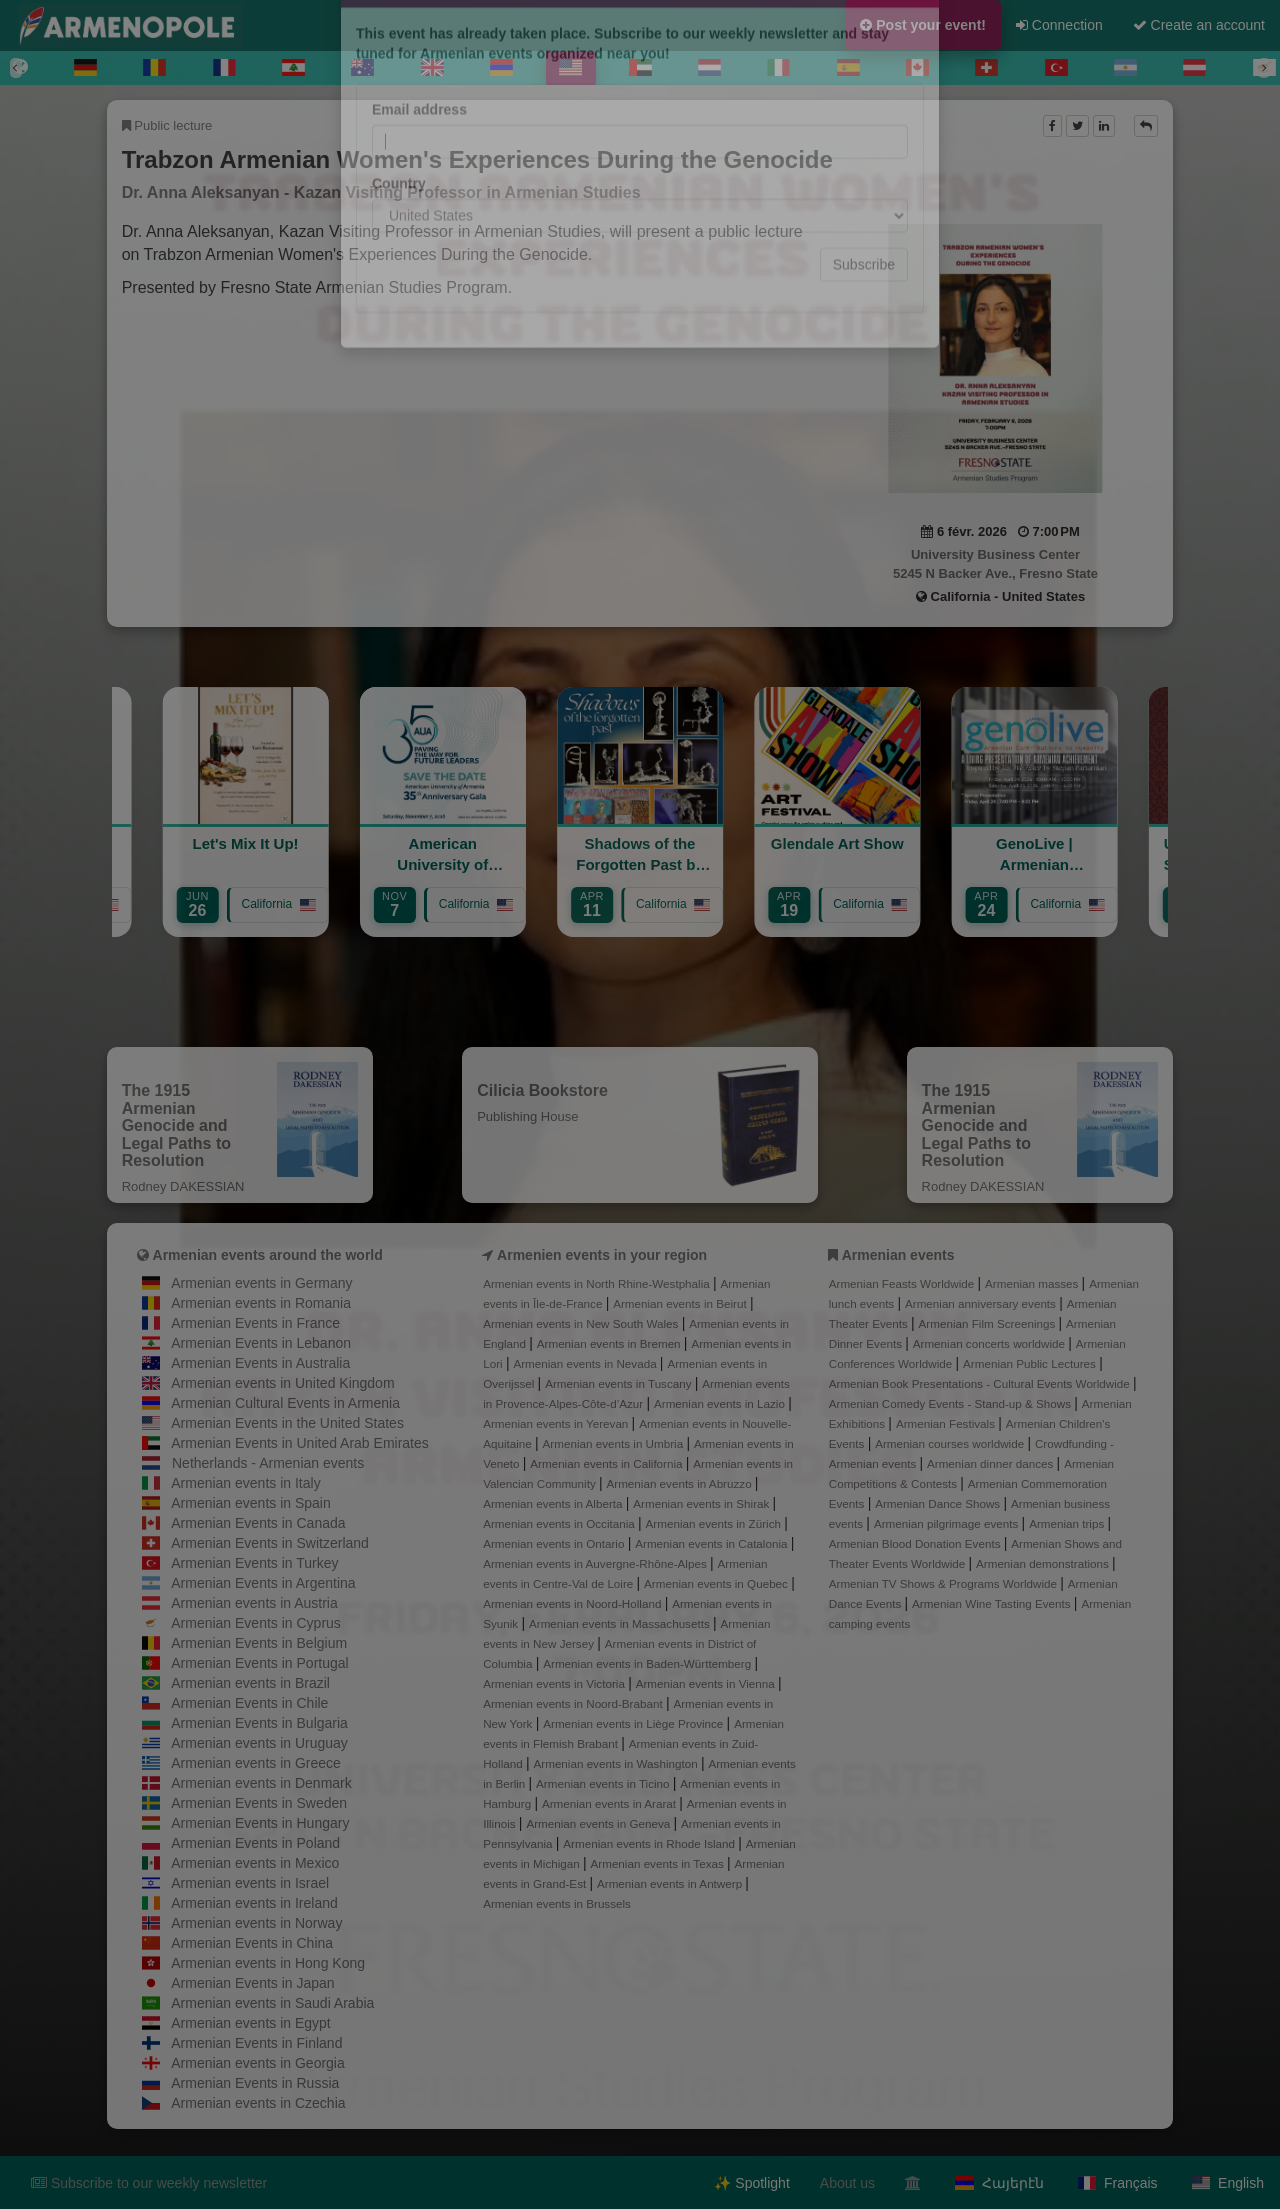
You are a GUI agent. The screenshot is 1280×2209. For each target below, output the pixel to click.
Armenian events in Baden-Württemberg (648, 1663)
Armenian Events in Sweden (259, 1803)
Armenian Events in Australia (260, 1363)
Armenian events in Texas (659, 1863)
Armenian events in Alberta (554, 1503)
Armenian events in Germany (261, 1283)
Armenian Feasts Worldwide (903, 1283)
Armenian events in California (608, 1463)
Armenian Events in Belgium (259, 1643)
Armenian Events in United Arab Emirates (300, 1443)
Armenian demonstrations (1044, 1563)
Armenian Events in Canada (258, 1523)
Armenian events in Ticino (604, 1783)
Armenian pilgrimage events (948, 1523)
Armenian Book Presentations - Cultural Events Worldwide (981, 1383)
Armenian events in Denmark (261, 1783)
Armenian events (898, 1255)
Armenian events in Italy (245, 1483)
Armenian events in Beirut (681, 1303)
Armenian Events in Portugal (259, 1663)
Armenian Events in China (252, 1943)
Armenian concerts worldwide (990, 1343)
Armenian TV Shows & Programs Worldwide (945, 1583)
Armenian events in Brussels (557, 1903)
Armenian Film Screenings (989, 1323)
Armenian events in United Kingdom (282, 1383)
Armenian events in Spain (251, 1503)
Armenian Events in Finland (256, 2043)
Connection (1059, 25)
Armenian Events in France (255, 1323)
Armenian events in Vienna (707, 1683)
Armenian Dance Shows (939, 1503)
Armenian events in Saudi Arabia (272, 2003)
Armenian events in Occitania (560, 1523)
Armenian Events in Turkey (254, 1563)
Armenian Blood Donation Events (916, 1543)
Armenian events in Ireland (254, 1903)
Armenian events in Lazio (721, 1403)
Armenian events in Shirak (702, 1503)
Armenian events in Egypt (251, 2023)
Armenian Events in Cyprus (256, 1623)
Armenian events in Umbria (615, 1443)
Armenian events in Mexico (255, 1863)
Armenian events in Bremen (610, 1343)
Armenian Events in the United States (287, 1423)
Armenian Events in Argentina (263, 1583)
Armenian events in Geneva (599, 1823)
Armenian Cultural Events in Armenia (285, 1403)
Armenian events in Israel (250, 1883)
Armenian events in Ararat (610, 1803)
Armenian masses (1033, 1283)
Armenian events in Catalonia (713, 1543)
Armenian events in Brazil (250, 1683)
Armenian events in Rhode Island (650, 1843)
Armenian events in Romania (261, 1303)
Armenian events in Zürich (715, 1523)
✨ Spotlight (751, 2183)
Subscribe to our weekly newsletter (149, 2183)
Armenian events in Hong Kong (268, 1963)
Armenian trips (1068, 1523)
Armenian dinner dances (992, 1463)
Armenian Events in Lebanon (261, 1343)
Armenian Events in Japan (252, 1983)
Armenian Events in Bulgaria (259, 1723)
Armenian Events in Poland (255, 1843)
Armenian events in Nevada (586, 1363)
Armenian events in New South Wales (582, 1323)
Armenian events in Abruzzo (680, 1483)
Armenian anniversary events (982, 1303)
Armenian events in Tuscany (620, 1383)
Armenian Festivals (947, 1423)
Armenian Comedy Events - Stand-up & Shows (952, 1403)
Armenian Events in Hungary (260, 1823)
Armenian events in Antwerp (671, 1883)
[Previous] (16, 68)
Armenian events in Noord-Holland (573, 1603)
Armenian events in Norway (256, 1923)
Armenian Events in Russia (255, 2083)
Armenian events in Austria (254, 1603)
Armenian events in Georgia (258, 2063)
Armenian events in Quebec (717, 1583)
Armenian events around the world (268, 1255)
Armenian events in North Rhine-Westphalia (598, 1283)
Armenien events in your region (602, 1255)
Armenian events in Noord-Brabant (574, 1703)
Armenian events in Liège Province (634, 1723)
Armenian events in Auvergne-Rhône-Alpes (596, 1563)
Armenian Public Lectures (1031, 1363)
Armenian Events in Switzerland (270, 1543)
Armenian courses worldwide (951, 1443)
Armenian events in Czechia (258, 2103)
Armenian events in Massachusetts (621, 1623)
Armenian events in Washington (617, 1763)
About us (847, 2183)
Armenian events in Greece (256, 1763)
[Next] (1264, 68)
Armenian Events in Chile (249, 1703)
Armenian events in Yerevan (557, 1423)
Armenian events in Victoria (555, 1683)
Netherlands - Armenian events (268, 1463)
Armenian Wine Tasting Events (993, 1603)
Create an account (1199, 25)
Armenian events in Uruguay (259, 1743)
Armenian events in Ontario (555, 1543)
